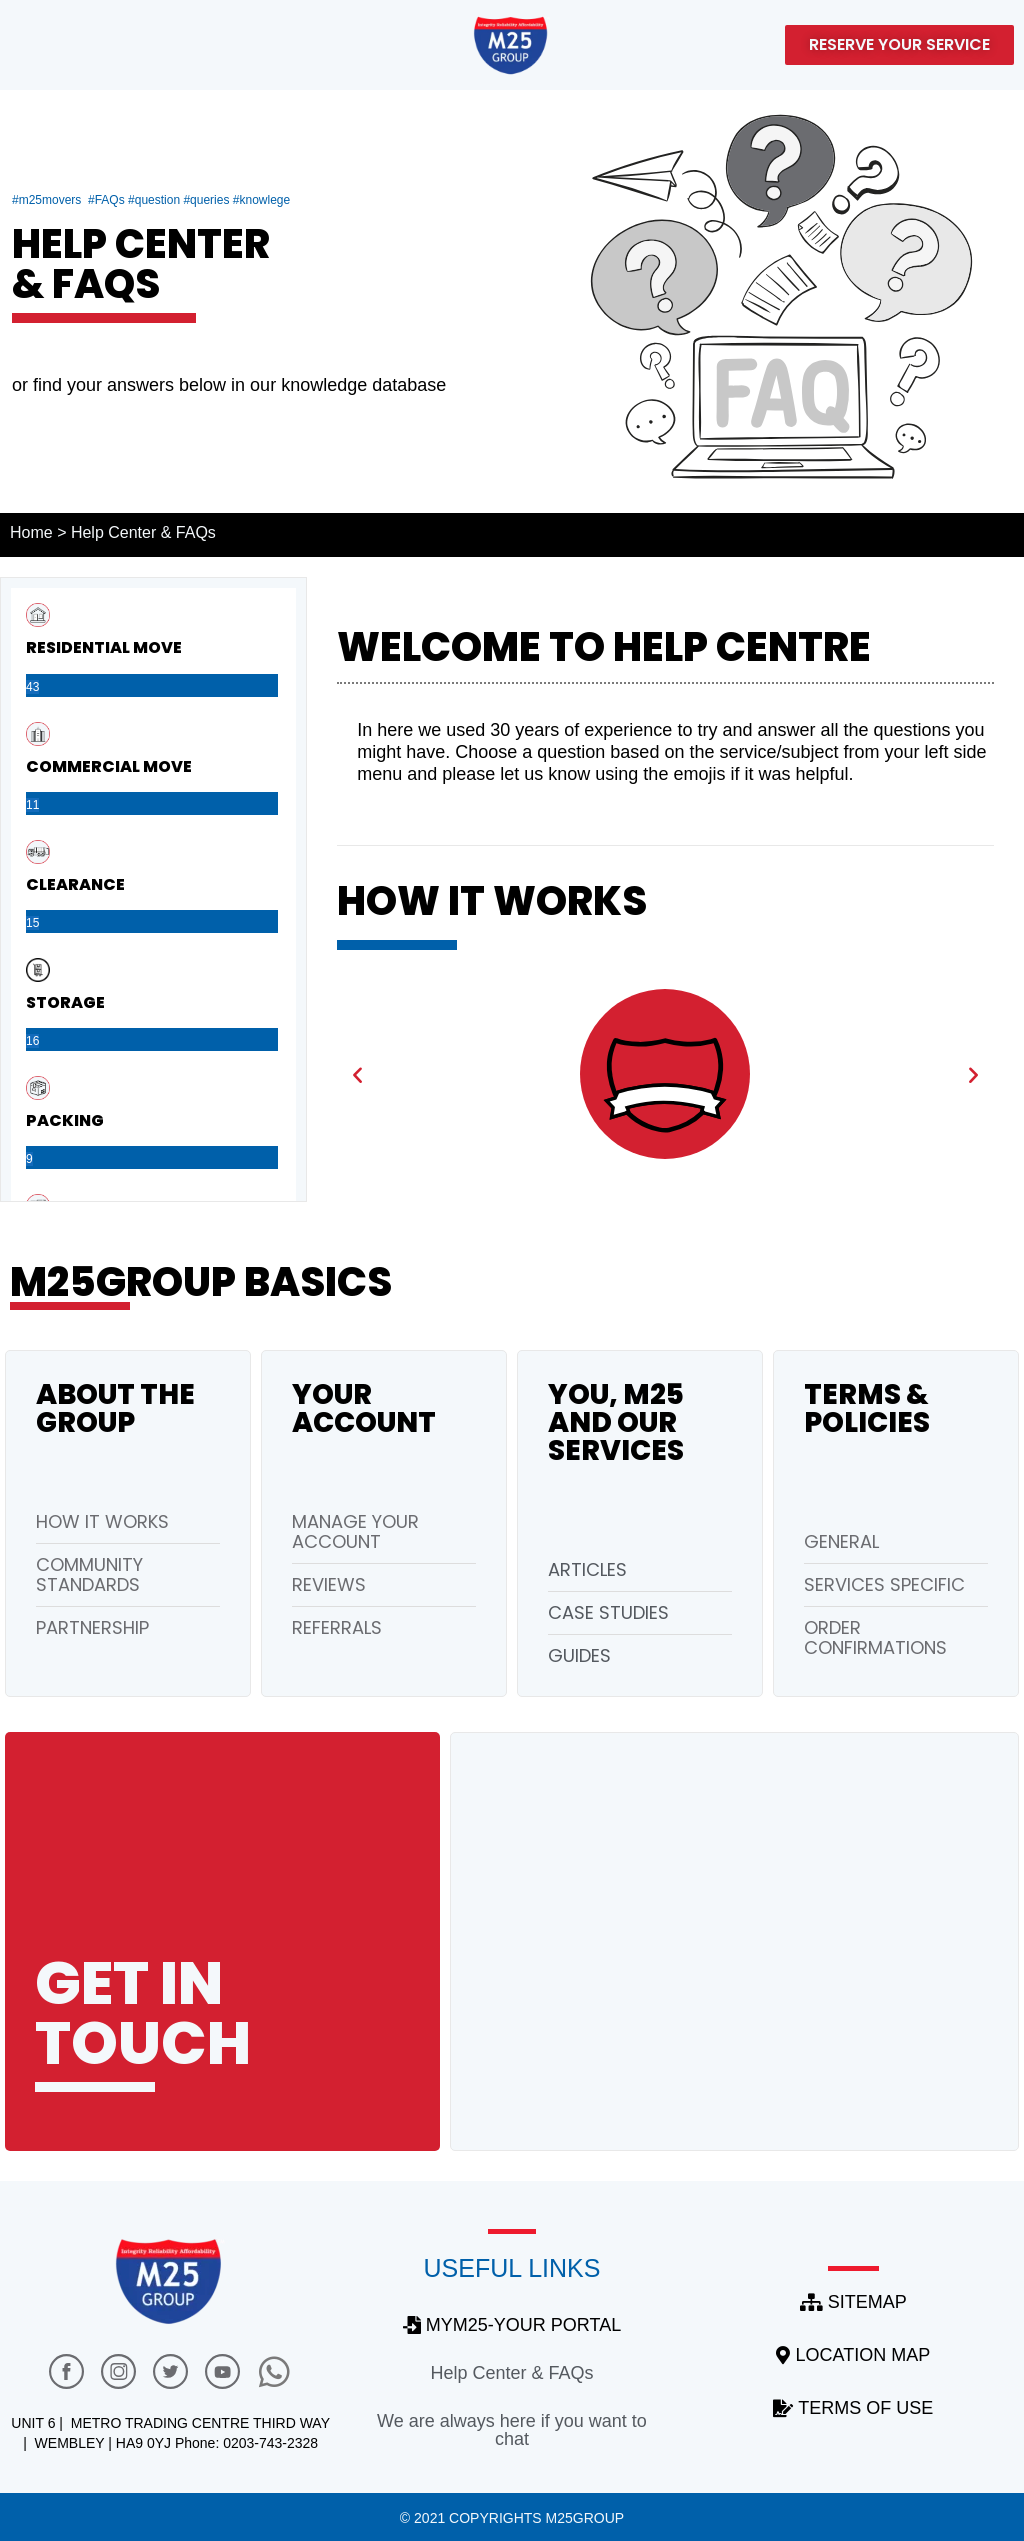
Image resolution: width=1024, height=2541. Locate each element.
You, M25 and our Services (616, 1422)
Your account (364, 1408)
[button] (357, 1073)
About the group (115, 1408)
